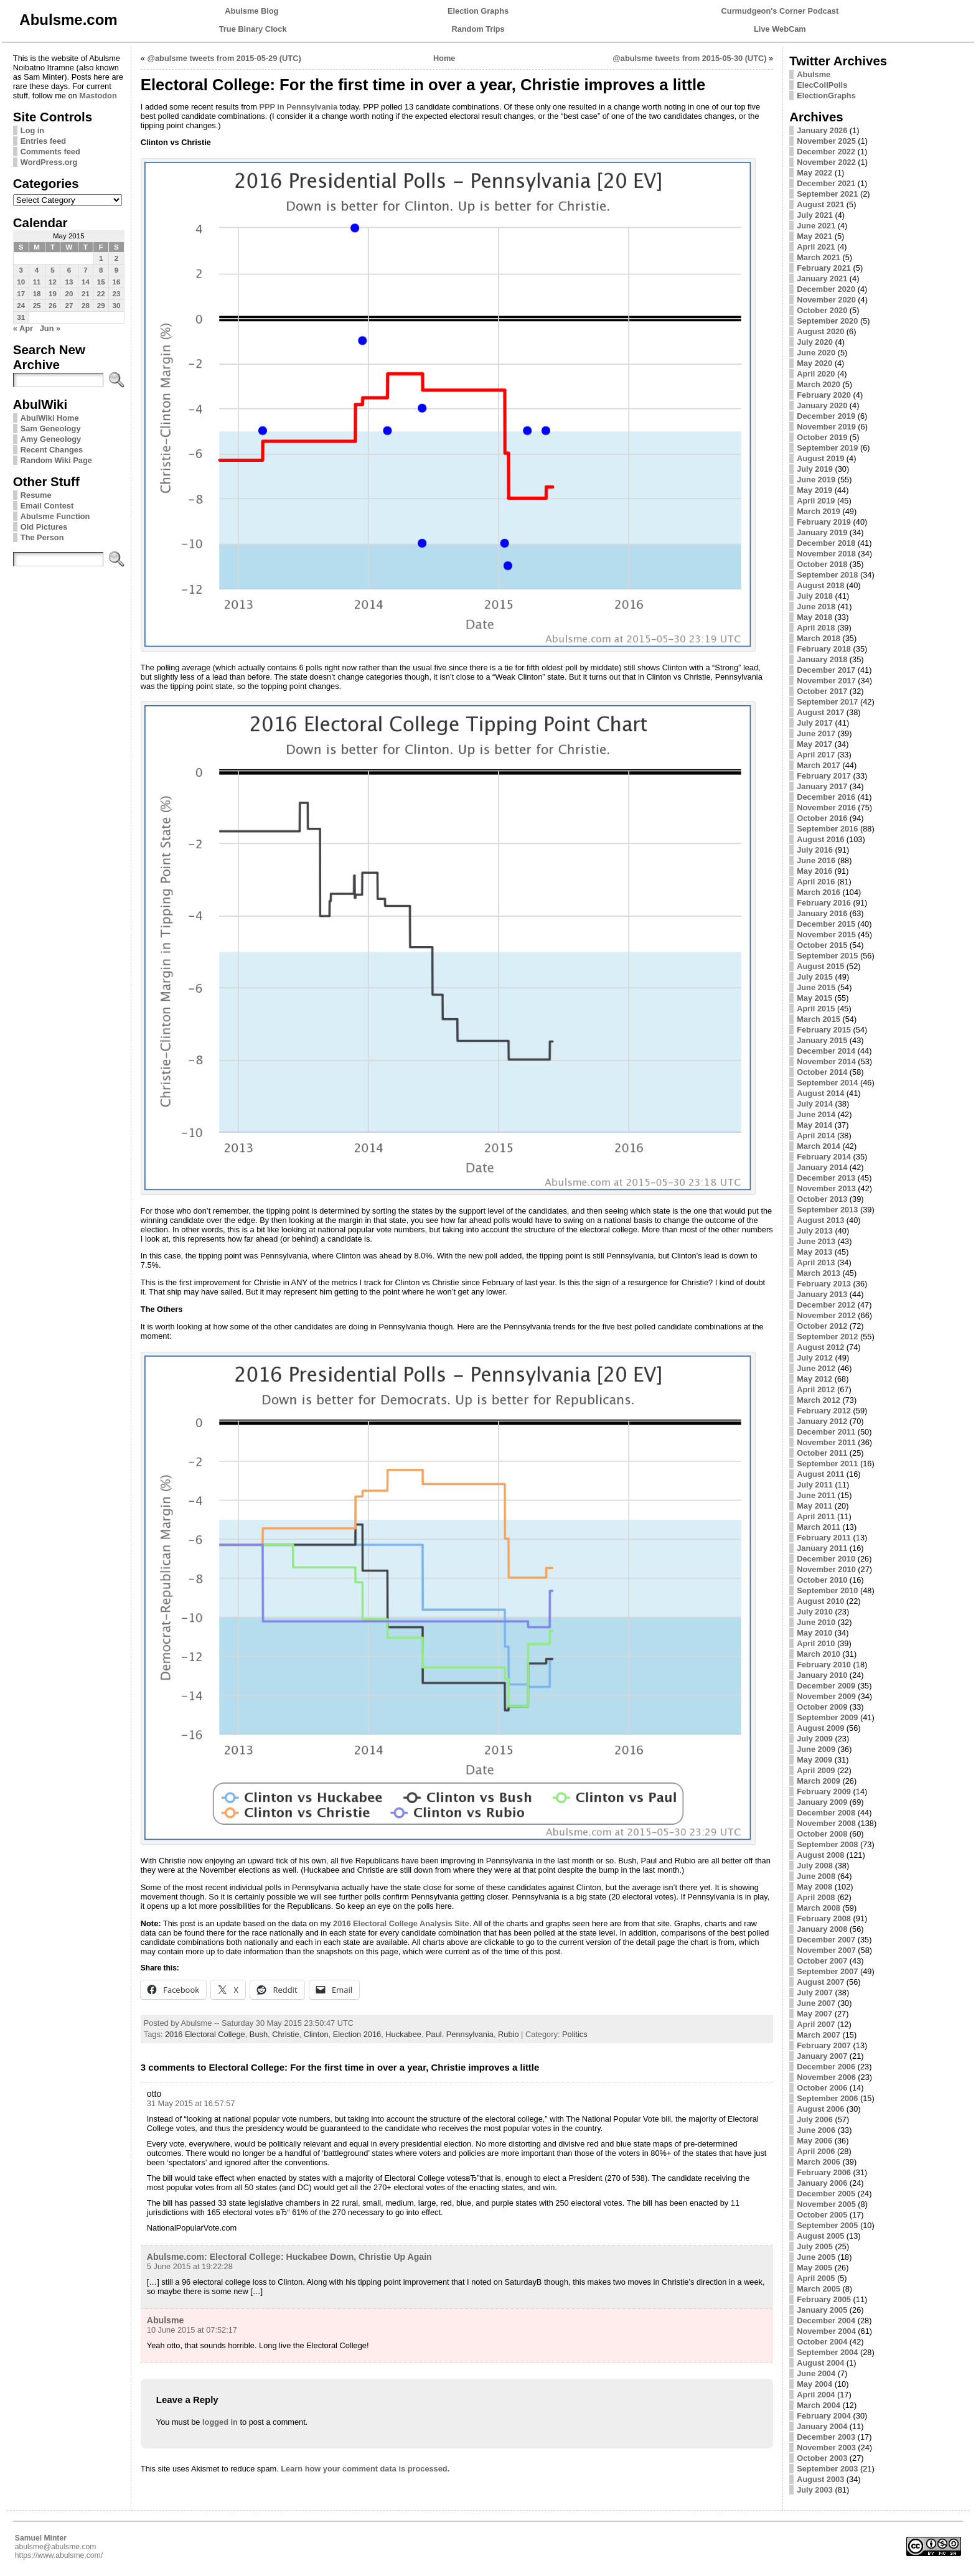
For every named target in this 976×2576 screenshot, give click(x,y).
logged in (220, 2422)
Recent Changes (52, 449)
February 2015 (824, 1029)
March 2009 (818, 1781)
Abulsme (165, 2320)
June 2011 (816, 1495)
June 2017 (816, 733)
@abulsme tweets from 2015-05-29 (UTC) (224, 58)
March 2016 (818, 892)
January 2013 (822, 1294)
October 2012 (822, 1326)
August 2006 (820, 2109)
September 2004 (827, 2352)
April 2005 (816, 2278)
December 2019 (826, 416)
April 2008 (816, 1897)
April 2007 (816, 2024)
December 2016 (826, 797)
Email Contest (47, 505)
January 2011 (822, 1548)
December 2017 (826, 670)
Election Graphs (478, 11)
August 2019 (820, 458)
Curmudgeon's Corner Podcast (780, 11)
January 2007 (822, 2056)
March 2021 (818, 257)
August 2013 (820, 1220)
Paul (434, 2034)
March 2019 (818, 511)
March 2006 (818, 2161)
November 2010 (826, 1569)
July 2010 (815, 1611)
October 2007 (822, 1960)
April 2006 (816, 2151)
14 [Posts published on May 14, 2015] (86, 282)
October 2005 (822, 2214)
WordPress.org (49, 162)
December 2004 (826, 2320)
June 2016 (816, 860)
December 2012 (826, 1304)
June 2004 (816, 2373)
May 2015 (814, 998)
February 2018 (824, 648)
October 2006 (822, 2087)
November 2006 (826, 2077)
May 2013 (814, 1252)
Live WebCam (780, 29)
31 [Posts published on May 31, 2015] (21, 317)
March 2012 (818, 1400)
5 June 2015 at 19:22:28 (190, 2266)
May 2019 (814, 490)
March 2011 (818, 1527)
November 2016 (826, 807)
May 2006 (814, 2140)
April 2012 (816, 1389)
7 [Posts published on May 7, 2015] (85, 270)
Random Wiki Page (56, 460)
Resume (36, 495)
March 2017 (818, 765)
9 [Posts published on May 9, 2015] (116, 270)
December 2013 (826, 1178)
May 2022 (814, 172)
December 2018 (826, 543)
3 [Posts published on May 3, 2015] (20, 270)
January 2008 (822, 1929)
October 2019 (822, 437)
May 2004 (814, 2384)
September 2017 (827, 701)
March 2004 (818, 2405)
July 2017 (815, 723)
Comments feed (50, 151)
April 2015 (816, 1008)
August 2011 (820, 1474)
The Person (42, 537)
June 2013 (816, 1241)
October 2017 (822, 691)
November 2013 (826, 1188)
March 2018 (818, 638)
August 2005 (820, 2236)
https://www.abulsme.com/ (59, 2555)
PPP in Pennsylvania (298, 106)
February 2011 (824, 1537)
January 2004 (822, 2426)
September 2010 (827, 1590)
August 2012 (820, 1347)
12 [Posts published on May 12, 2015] (53, 282)
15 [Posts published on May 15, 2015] (101, 282)
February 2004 (824, 2415)
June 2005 (816, 2257)
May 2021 (814, 236)
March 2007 (818, 2035)
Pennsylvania (470, 2034)
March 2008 (818, 1908)
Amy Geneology (51, 439)
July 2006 (815, 2119)
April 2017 (816, 754)
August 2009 (820, 1728)
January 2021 (822, 278)
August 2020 (820, 331)
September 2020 (827, 321)
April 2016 (816, 881)
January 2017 (822, 786)
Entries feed (43, 141)
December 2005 (826, 2193)
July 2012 (815, 1357)
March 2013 (818, 1273)
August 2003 (820, 2479)
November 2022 (826, 162)
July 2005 (815, 2246)
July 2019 (815, 469)
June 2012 (816, 1368)
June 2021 (816, 225)
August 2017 (820, 712)
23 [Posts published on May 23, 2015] (117, 293)
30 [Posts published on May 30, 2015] (117, 305)
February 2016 (824, 902)
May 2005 (814, 2267)
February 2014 (824, 1156)
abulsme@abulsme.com (55, 2546)
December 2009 (826, 1685)
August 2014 (820, 1093)
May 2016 (814, 871)
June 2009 (816, 1749)
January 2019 (822, 532)
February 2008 (824, 1918)
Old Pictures (44, 527)
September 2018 (827, 574)
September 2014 (827, 1082)
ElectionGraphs (826, 95)
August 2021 (820, 204)
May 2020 (814, 363)
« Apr (23, 328)
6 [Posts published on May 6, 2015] (69, 270)
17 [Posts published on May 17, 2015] (21, 293)
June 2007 (816, 2003)
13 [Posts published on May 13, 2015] (69, 282)
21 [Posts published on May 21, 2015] (86, 293)
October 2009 (822, 1707)
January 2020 (822, 405)
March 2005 (818, 2288)
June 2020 (816, 352)
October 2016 (822, 818)
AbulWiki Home (50, 418)
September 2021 (827, 194)
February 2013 (824, 1283)
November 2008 (826, 1823)
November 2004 (826, 2331)
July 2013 (815, 1230)
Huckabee (403, 2034)
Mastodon (97, 95)
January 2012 (822, 1421)
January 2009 (822, 1802)
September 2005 (827, 2225)
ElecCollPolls (822, 85)
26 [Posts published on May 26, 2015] (53, 305)
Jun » (50, 328)
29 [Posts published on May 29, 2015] (101, 305)
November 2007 (826, 1950)
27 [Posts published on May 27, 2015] (69, 305)
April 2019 (816, 500)
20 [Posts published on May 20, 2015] (69, 293)
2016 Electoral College (205, 2034)
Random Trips (477, 29)
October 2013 (822, 1199)
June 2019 (816, 479)
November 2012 (826, 1315)
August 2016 (820, 839)
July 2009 (815, 1738)
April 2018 (816, 627)
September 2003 (827, 2468)
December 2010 (826, 1558)
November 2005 (826, 2204)
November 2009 (826, 1696)
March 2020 (818, 384)
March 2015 (818, 1019)
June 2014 (816, 1114)
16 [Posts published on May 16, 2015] (117, 282)
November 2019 (826, 426)
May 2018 (814, 617)
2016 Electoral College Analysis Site (401, 1923)
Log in (32, 130)
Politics (575, 2034)
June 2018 (816, 606)
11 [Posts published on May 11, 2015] (37, 282)
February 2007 (824, 2045)
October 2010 (822, 1580)
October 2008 (822, 1833)
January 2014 (822, 1167)
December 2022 (826, 151)
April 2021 (816, 246)
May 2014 (814, 1125)
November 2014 (826, 1061)
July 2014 (815, 1103)
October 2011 (822, 1453)
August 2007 (820, 1982)
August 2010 (820, 1601)
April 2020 (816, 373)
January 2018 (822, 659)
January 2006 (822, 2183)
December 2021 (826, 183)
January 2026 (822, 130)
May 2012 (814, 1379)
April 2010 (816, 1643)
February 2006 (824, 2172)
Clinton (316, 2034)
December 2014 (826, 1051)
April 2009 (816, 1770)
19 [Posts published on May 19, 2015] (53, 293)
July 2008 (815, 1865)
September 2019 (827, 447)
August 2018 (820, 585)
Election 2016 (357, 2034)
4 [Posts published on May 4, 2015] (37, 270)
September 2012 (827, 1336)
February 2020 (824, 395)
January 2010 (822, 1675)
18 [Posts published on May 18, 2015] (37, 293)
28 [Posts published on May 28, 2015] (86, 305)
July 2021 (815, 215)
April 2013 (816, 1262)
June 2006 (816, 2130)
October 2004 (822, 2341)
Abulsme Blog (251, 11)
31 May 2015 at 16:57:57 (191, 2103)
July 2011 (815, 1484)
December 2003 (826, 2437)
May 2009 (814, 1759)
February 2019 (824, 522)
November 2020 (826, 299)
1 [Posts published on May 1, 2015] (101, 258)
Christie (285, 2034)
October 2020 (822, 310)
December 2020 (826, 289)
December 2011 (826, 1431)
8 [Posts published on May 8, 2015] (101, 270)
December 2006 (826, 2066)
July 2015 (815, 976)
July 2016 (815, 850)
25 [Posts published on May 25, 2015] (37, 305)
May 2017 (814, 744)
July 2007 (815, 1992)
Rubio (508, 2034)
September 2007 (827, 1971)
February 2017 (824, 775)
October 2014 (822, 1072)
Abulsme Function (55, 516)
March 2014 (818, 1146)
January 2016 (822, 913)
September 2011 (827, 1463)
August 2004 (820, 2363)
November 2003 (826, 2447)
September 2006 (827, 2098)
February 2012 (824, 1410)
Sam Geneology (51, 428)
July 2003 (815, 2489)
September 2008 (827, 1844)
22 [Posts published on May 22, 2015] (101, 293)
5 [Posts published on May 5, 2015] (52, 270)
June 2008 (816, 1876)
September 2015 (827, 955)
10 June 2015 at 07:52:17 (192, 2330)
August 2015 (820, 966)
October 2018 (822, 564)
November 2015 (826, 934)
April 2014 (816, 1135)
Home (444, 58)
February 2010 (824, 1664)
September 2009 (827, 1717)
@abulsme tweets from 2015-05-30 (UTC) (689, 58)
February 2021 (824, 268)
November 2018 (826, 553)
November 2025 (826, 141)
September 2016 (827, 828)
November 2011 (826, 1442)
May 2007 (814, 2013)
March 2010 (818, 1654)
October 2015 (822, 945)
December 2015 (826, 924)
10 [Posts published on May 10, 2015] (21, 282)
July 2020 (815, 342)
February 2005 (824, 2299)
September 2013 (827, 1209)
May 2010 (814, 1632)
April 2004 (816, 2394)
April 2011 (816, 1516)
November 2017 (826, 680)
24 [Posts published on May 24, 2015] (21, 305)
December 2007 (826, 1939)
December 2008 (826, 1812)
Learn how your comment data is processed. (365, 2468)
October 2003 (822, 2458)
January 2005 (822, 2310)
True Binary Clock (253, 29)
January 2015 (822, 1040)
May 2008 (814, 1886)
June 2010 (816, 1622)
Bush (259, 2034)
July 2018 (815, 596)
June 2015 (816, 987)
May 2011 (814, 1505)
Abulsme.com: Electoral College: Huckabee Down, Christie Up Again (289, 2257)
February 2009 (824, 1791)
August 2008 (820, 1855)
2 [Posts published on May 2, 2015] (116, 258)
